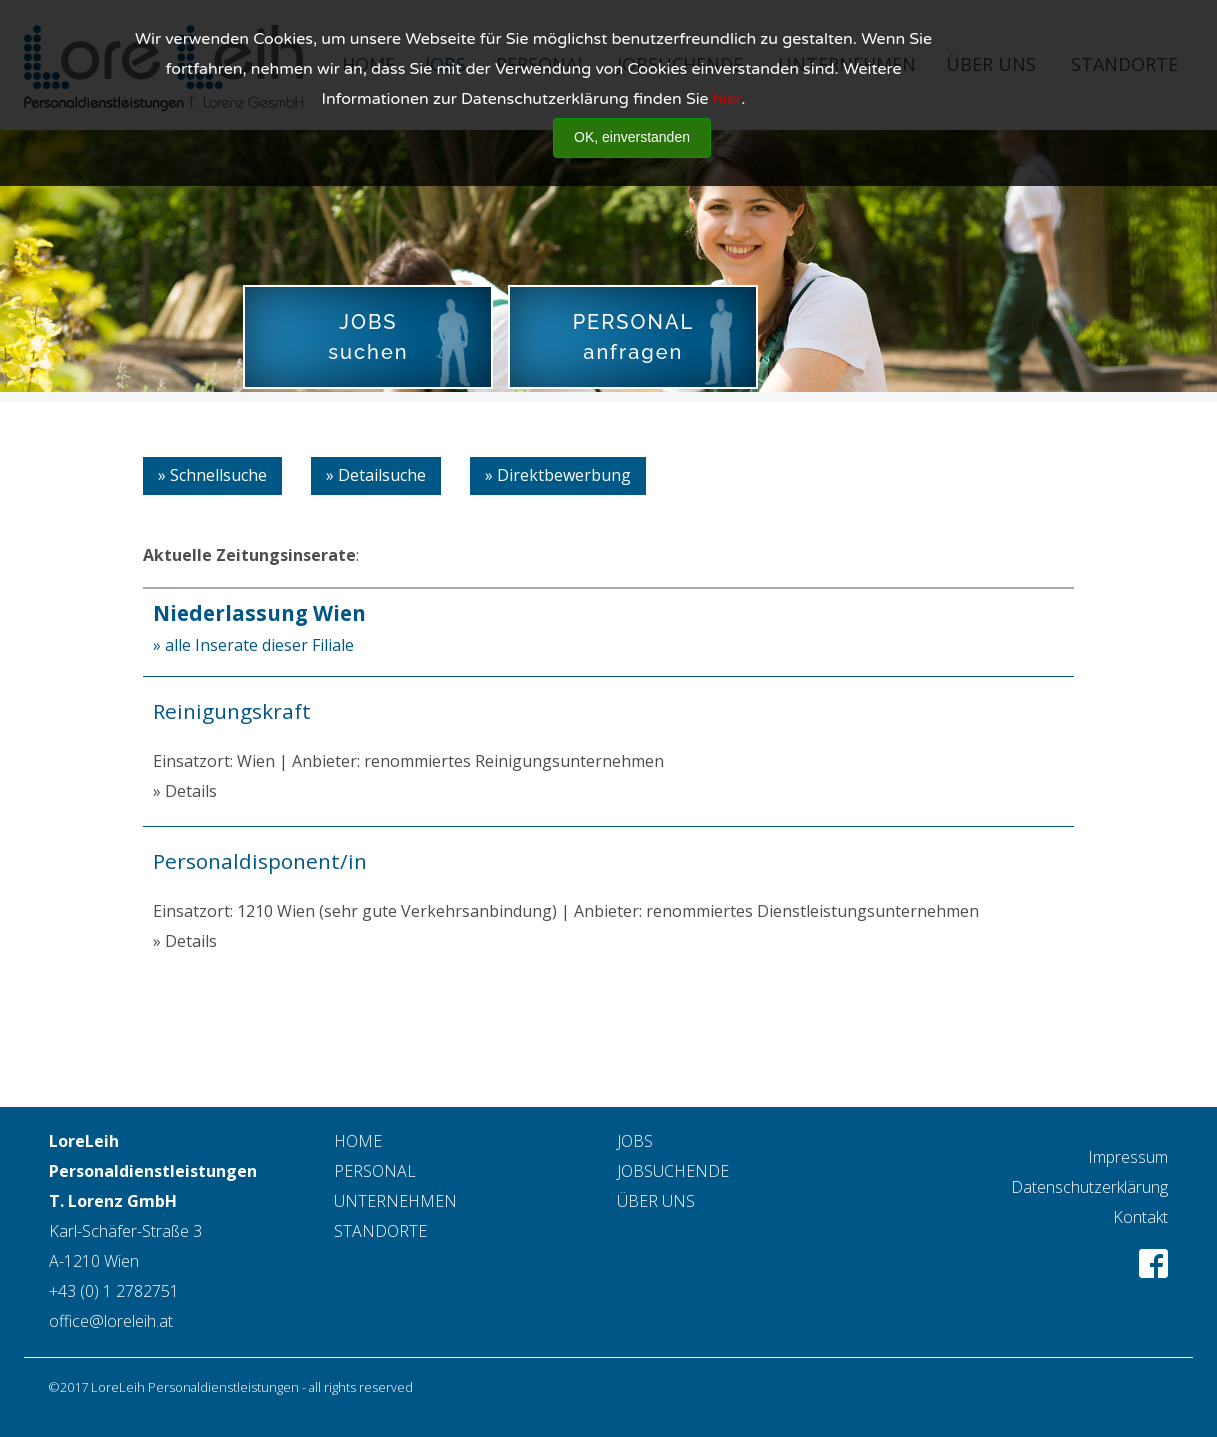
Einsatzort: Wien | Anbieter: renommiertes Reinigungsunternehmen (608, 734)
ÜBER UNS (656, 1201)
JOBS (635, 1141)
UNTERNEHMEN (395, 1201)
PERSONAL (375, 1171)
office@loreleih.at (111, 1321)
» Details (185, 791)
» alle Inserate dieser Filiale (253, 645)
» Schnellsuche (212, 475)
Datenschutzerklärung (1089, 1187)
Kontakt (1140, 1217)
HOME (358, 1141)
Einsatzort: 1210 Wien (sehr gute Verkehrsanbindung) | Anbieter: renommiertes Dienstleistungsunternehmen (608, 884)
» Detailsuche (376, 475)
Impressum (1128, 1157)
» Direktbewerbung (558, 475)
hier (727, 85)
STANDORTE (380, 1231)
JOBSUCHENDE (673, 1171)
